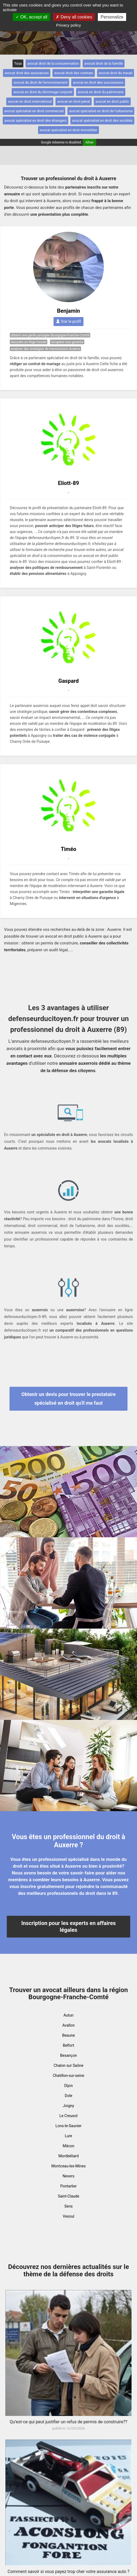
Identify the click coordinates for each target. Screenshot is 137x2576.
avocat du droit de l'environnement (40, 82)
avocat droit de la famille (103, 63)
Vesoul (68, 2216)
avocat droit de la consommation (53, 63)
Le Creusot (68, 2116)
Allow (89, 142)
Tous (18, 63)
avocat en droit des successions (98, 82)
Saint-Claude (68, 2196)
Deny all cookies (74, 17)
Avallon (68, 2025)
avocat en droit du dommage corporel (42, 92)
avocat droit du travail (115, 73)
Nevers (68, 2176)
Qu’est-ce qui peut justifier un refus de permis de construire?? (68, 2421)
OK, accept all (31, 17)
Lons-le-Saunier (68, 2126)
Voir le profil (68, 321)
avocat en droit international (30, 101)
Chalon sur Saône (68, 2065)
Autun (69, 2015)
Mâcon (68, 2146)
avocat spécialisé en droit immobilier (68, 130)
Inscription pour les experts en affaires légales (68, 1926)
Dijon (68, 2085)
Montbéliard (68, 2156)
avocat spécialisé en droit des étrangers (35, 120)
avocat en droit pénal (73, 101)
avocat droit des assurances (27, 73)
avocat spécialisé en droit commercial (34, 111)
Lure (68, 2136)
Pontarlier (68, 2186)
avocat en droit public (112, 101)
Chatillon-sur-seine (68, 2075)
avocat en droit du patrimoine (101, 92)
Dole (68, 2095)
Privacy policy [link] (68, 25)
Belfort (68, 2045)
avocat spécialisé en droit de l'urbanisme (101, 111)
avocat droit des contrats (73, 73)
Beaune (68, 2035)
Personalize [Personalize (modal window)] (112, 17)
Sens (68, 2206)
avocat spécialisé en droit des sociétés (102, 120)
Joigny (68, 2106)
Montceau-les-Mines (68, 2166)
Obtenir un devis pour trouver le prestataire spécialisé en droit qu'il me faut (68, 1398)
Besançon (68, 2055)
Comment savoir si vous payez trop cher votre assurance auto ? (69, 2571)
